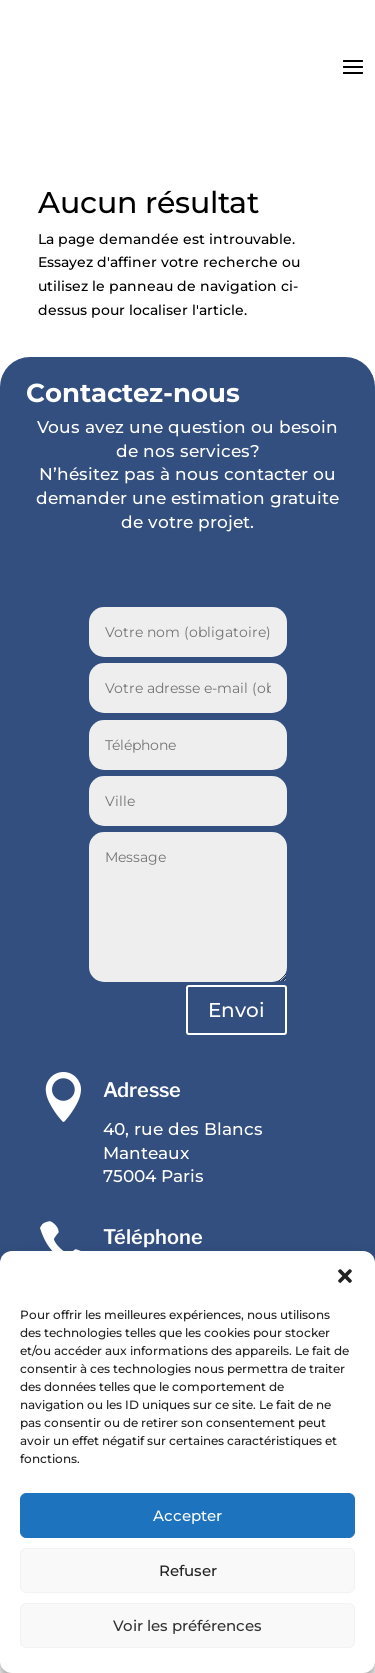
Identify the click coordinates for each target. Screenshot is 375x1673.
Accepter (187, 1515)
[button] (345, 1276)
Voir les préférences (187, 1625)
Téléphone (153, 1237)
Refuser (188, 1570)
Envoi (236, 1010)
